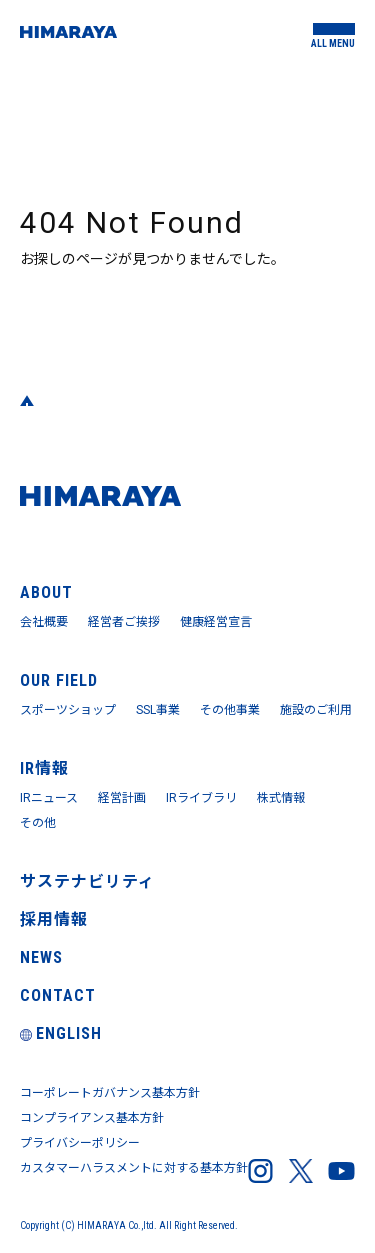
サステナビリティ (87, 881)
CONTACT (58, 995)
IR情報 (44, 768)
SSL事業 (158, 710)
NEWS (41, 957)
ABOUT (46, 592)
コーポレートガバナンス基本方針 (110, 1093)
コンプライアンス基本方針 (92, 1118)
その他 (38, 823)
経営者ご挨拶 (124, 622)
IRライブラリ (201, 798)
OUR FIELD (59, 680)
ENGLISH (61, 1033)
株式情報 (281, 798)
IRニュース (49, 798)
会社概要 (44, 622)
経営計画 (122, 798)
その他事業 (230, 710)
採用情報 (54, 919)
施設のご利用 (316, 710)
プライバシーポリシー (80, 1143)
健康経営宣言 (216, 622)
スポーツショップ (68, 710)
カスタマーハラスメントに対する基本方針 (134, 1168)
